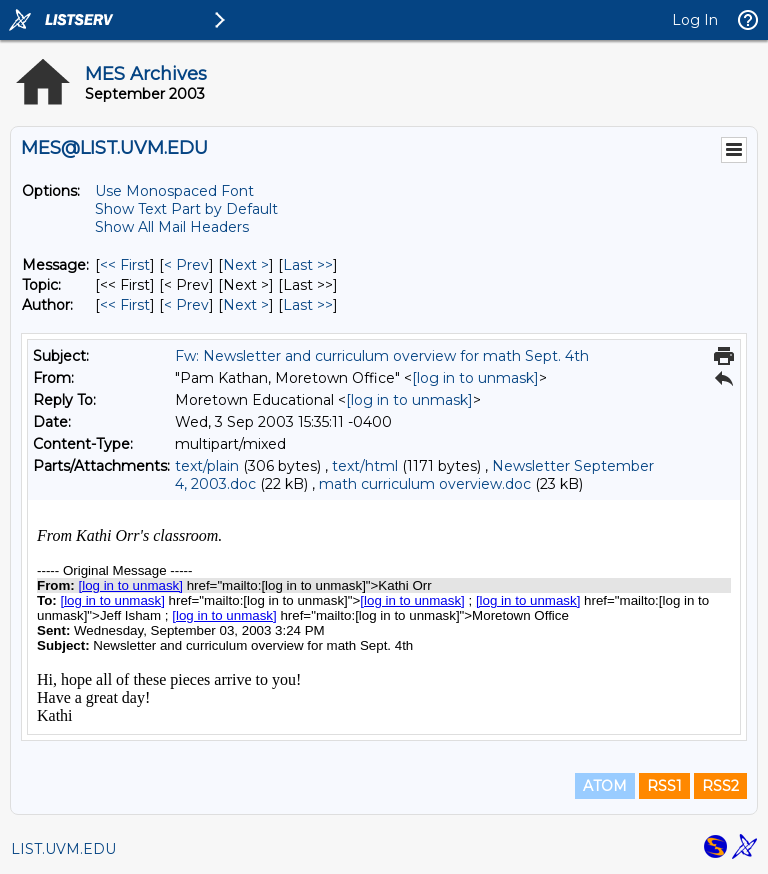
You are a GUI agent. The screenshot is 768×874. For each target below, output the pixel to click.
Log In (695, 20)
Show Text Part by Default (186, 209)
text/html (365, 466)
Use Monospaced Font (174, 191)
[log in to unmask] (475, 378)
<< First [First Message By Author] (125, 305)
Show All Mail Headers (172, 227)
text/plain (207, 466)
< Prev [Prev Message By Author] (186, 305)
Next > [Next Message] (246, 265)
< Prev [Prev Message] (186, 265)
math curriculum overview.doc (425, 484)
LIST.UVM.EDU (63, 849)
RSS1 (664, 786)
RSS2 (720, 786)
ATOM (605, 786)
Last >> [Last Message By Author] (308, 305)
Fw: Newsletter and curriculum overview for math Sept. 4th (382, 356)
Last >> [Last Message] (308, 265)
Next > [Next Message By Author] (246, 305)
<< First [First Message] (125, 265)
